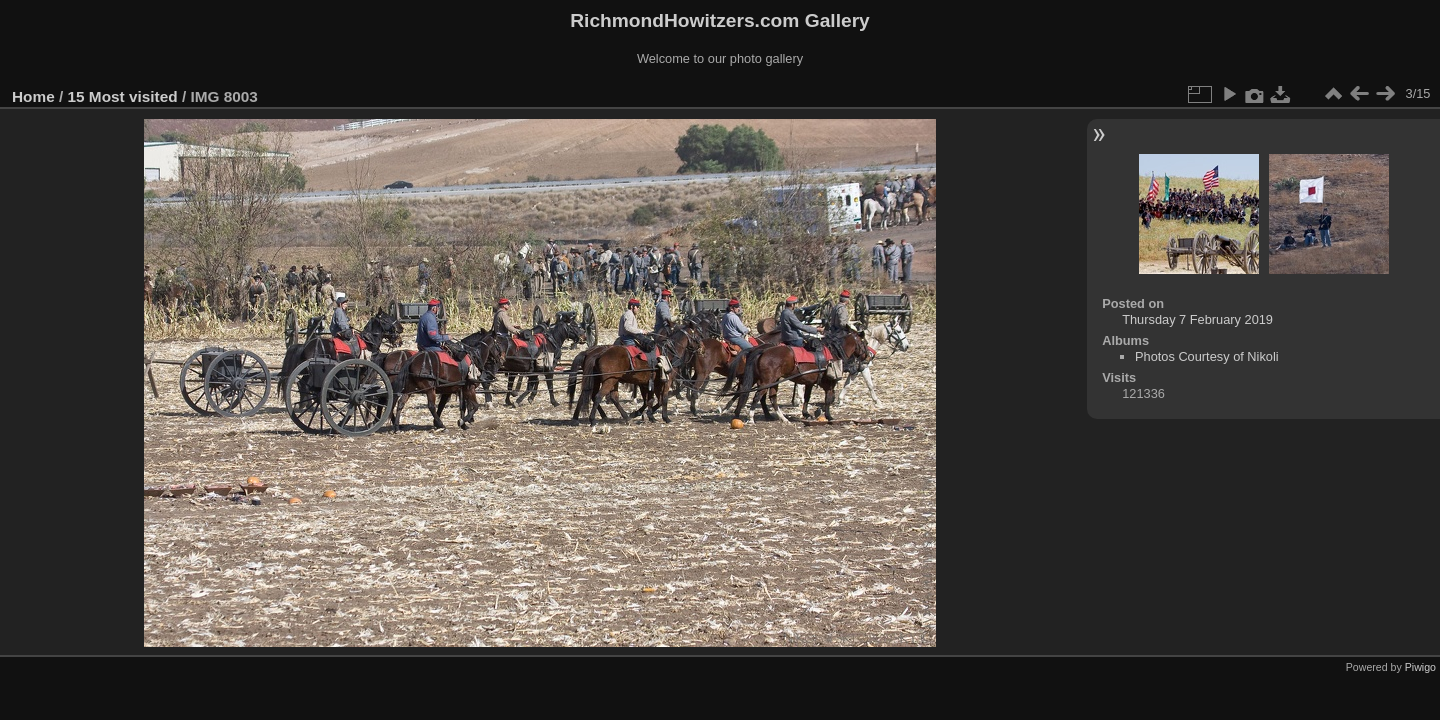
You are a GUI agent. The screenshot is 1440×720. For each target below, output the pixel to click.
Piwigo (1420, 667)
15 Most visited (123, 96)
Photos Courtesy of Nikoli (1207, 356)
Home (33, 96)
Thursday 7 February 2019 (1197, 319)
